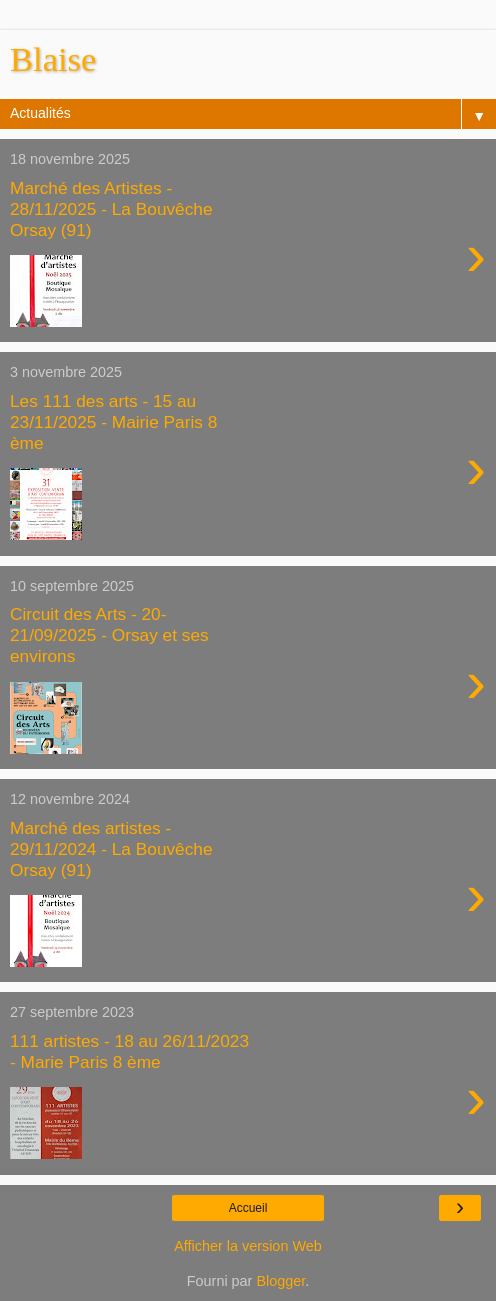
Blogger (280, 1281)
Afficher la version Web (247, 1246)
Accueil (248, 1208)
